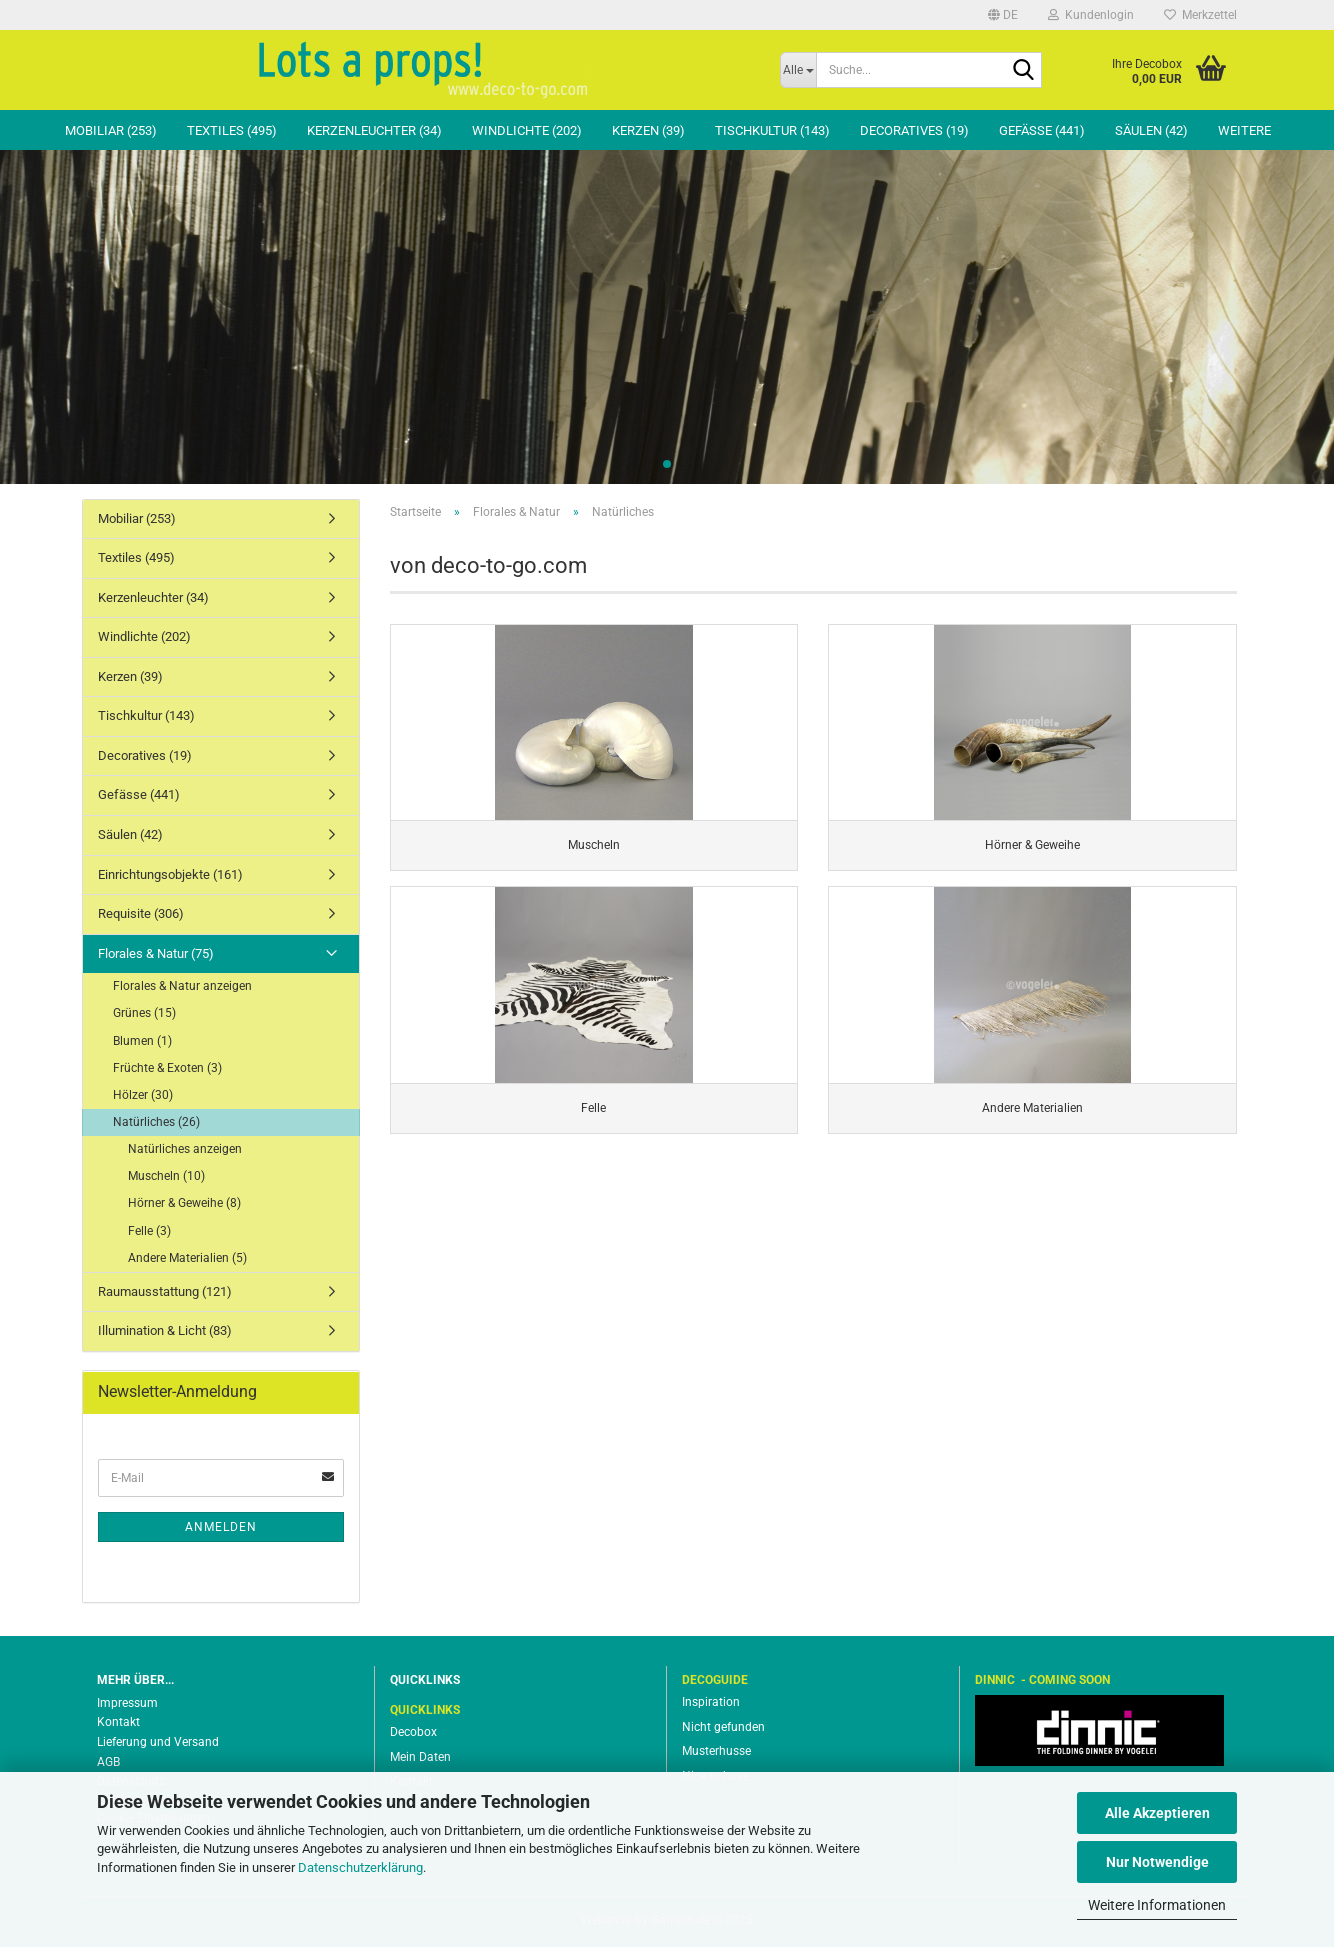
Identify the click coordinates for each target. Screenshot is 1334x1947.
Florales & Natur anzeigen (182, 986)
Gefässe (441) (1042, 130)
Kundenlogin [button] (1091, 15)
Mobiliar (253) (111, 130)
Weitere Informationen (1157, 1905)
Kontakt (118, 1722)
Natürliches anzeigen (185, 1149)
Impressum (127, 1703)
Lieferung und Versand (158, 1742)
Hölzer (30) (143, 1095)
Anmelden (221, 1527)
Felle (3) (149, 1231)
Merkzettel (1200, 15)
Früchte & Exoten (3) (167, 1068)
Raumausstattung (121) (165, 1291)
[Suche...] (798, 70)
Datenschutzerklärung (360, 1867)
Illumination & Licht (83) (165, 1330)
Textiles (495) (232, 130)
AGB (108, 1762)
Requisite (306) (141, 913)
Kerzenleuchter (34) (374, 130)
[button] (1003, 15)
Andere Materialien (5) (187, 1258)
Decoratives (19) (914, 130)
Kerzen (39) (648, 130)
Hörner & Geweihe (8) (184, 1203)
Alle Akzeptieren (1157, 1813)
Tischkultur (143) (772, 130)
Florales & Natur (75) (156, 953)
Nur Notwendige (1157, 1862)
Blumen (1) (142, 1041)
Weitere (1244, 130)
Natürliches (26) (156, 1122)
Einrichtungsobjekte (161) (170, 874)
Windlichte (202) (527, 130)
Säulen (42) (1151, 130)
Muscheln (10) (166, 1176)
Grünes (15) (144, 1013)
